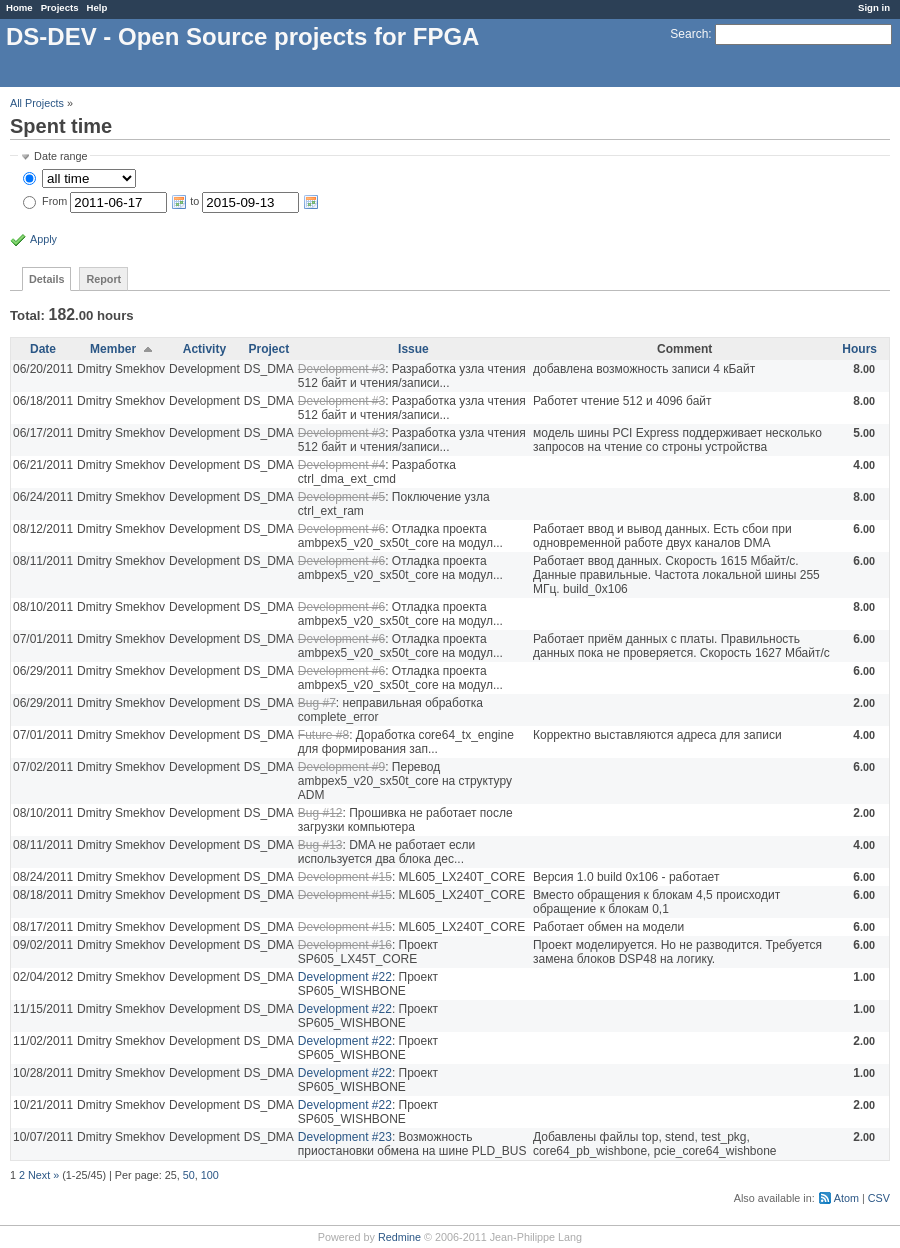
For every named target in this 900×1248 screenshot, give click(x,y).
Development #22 (345, 977)
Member (113, 349)
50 (189, 1175)
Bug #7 (317, 703)
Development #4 (341, 465)
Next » (43, 1175)
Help (97, 7)
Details (46, 279)
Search (689, 34)
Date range (60, 156)
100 (210, 1175)
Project (268, 349)
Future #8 (323, 735)
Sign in (874, 7)
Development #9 (341, 767)
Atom (846, 1198)
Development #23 (345, 1137)
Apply (43, 239)
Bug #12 (320, 813)
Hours (859, 349)
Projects (60, 7)
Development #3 (341, 369)
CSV (879, 1198)
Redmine (399, 1237)
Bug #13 (320, 845)
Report (103, 279)
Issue (413, 349)
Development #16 (345, 945)
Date (43, 349)
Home (19, 7)
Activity (204, 349)
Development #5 (341, 497)
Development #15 (345, 877)
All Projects (37, 103)
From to (180, 201)
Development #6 (341, 529)
